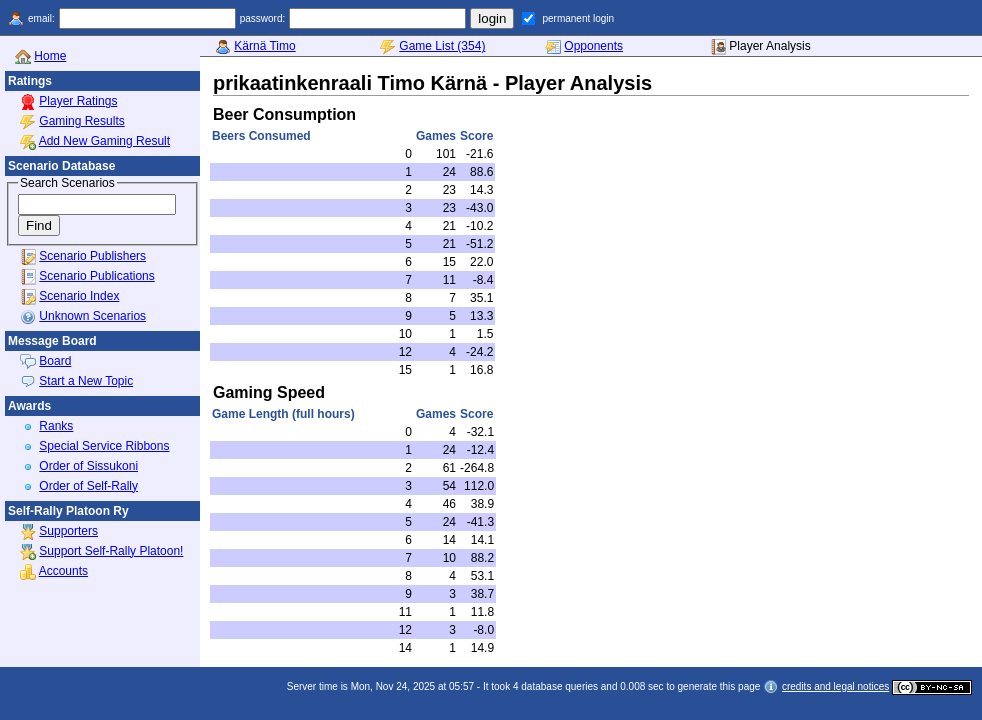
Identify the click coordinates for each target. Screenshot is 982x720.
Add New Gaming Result (104, 141)
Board (55, 361)
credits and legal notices (835, 686)
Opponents (593, 46)
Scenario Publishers (92, 256)
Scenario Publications (96, 276)
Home (50, 56)
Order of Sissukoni (88, 466)
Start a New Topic (86, 381)
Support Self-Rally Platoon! (111, 551)
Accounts (63, 571)
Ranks (56, 426)
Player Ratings (78, 101)
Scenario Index (79, 296)
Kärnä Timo (264, 46)
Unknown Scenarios (92, 316)
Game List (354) (442, 46)
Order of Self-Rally (88, 486)
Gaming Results (81, 121)
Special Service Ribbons (104, 446)
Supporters (68, 531)
